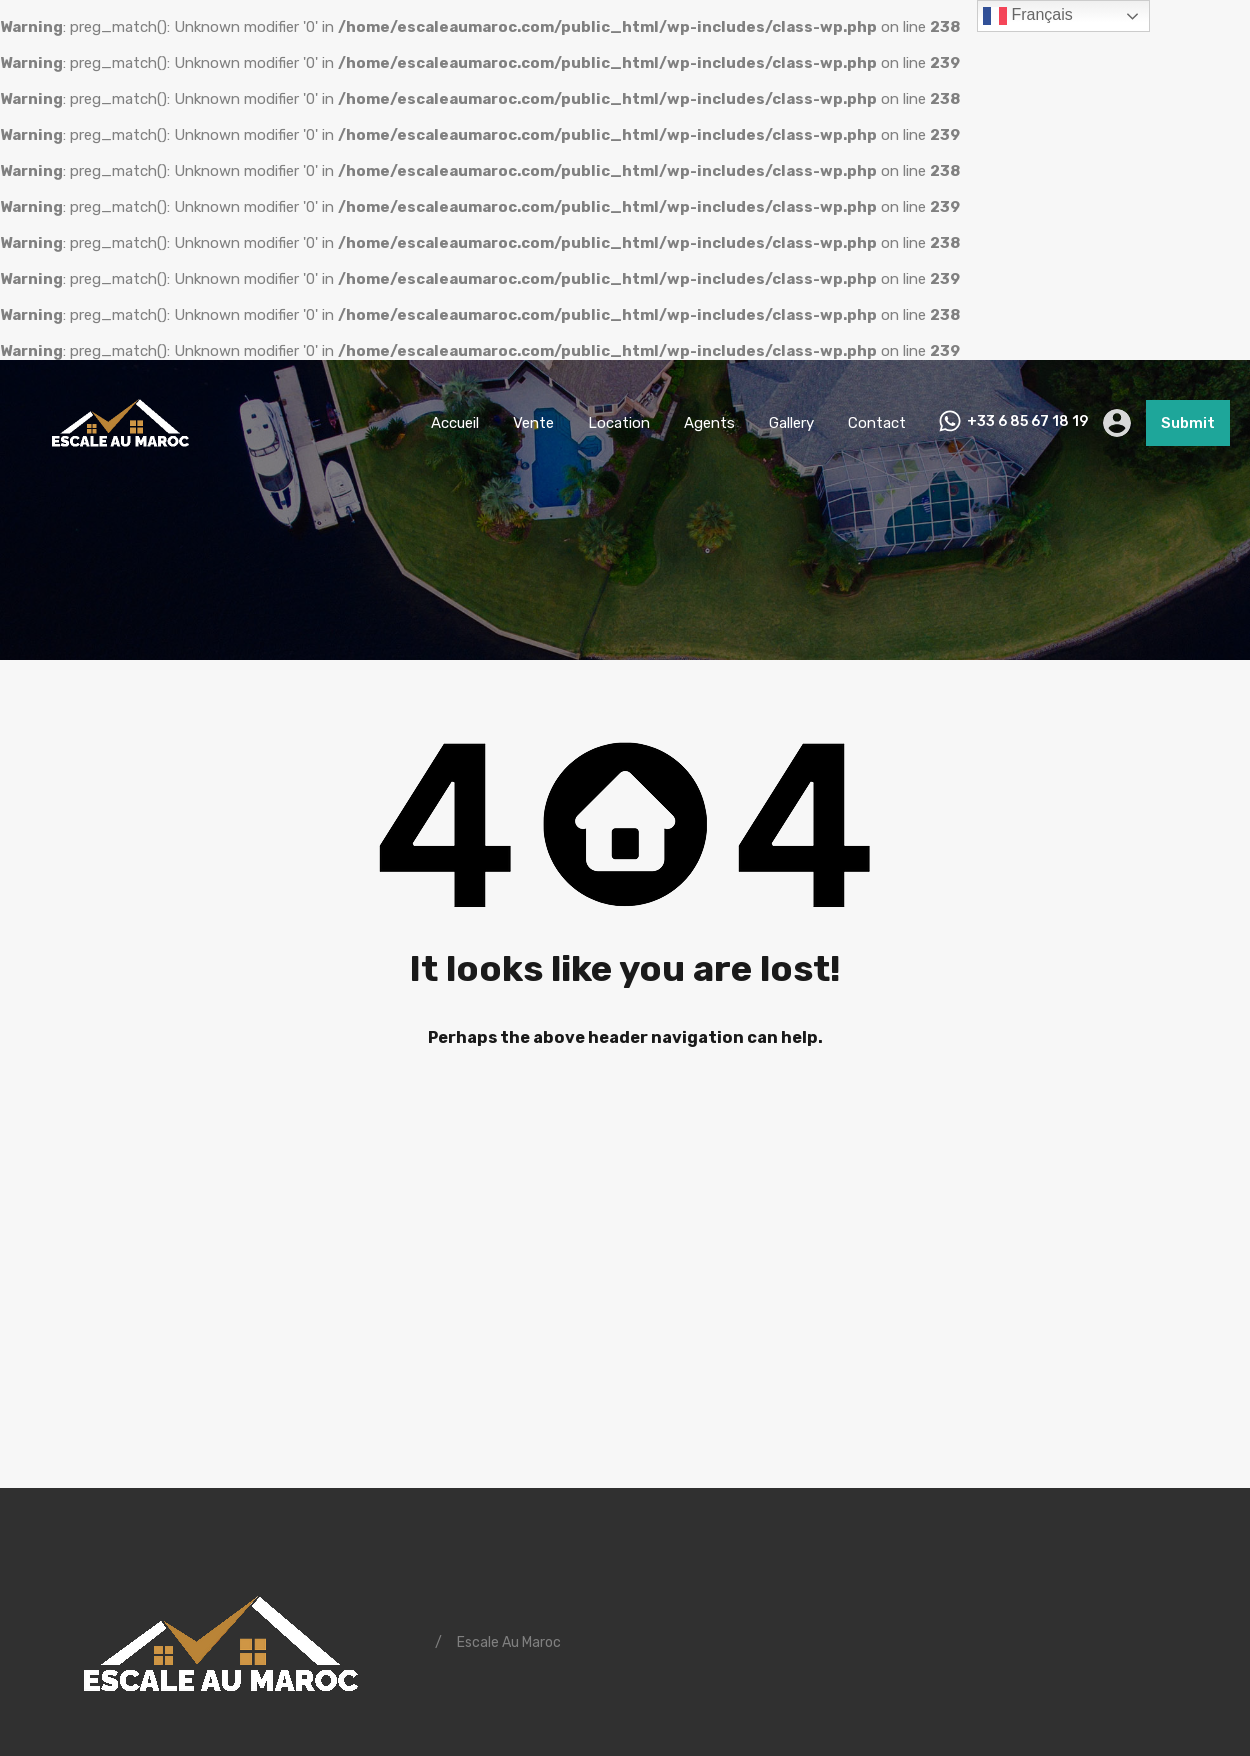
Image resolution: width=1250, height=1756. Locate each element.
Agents (709, 423)
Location (619, 423)
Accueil (455, 423)
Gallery (791, 423)
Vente (533, 423)
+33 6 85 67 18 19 (1027, 422)
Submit (1188, 423)
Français (1028, 16)
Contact (877, 423)
